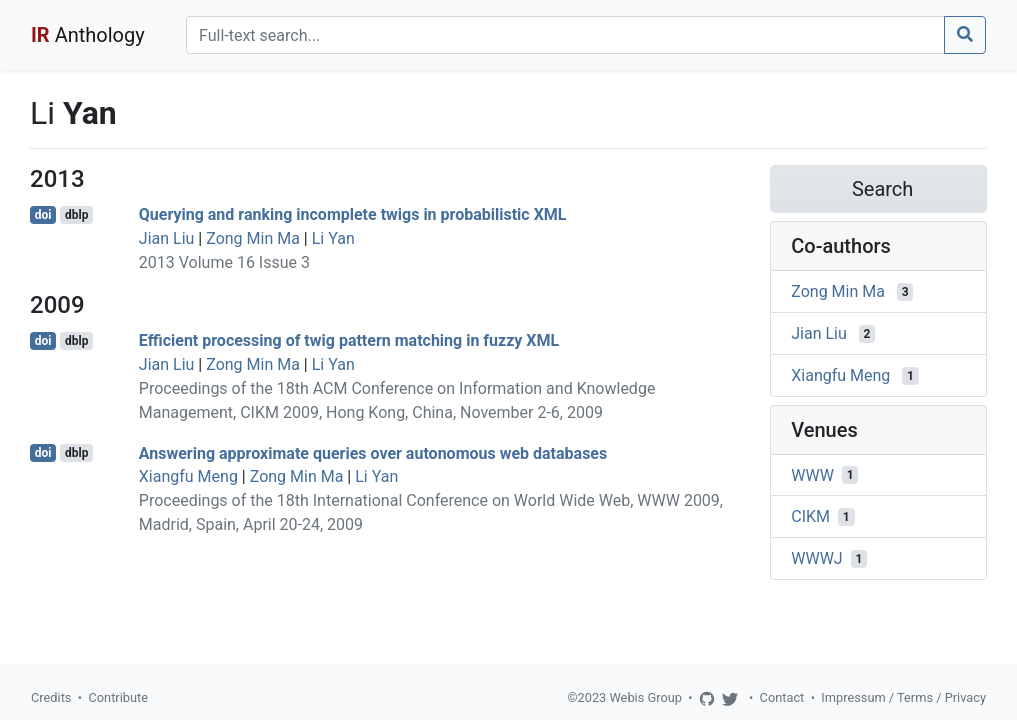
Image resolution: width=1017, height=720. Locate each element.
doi (43, 215)
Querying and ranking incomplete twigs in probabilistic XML (353, 214)
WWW (812, 474)
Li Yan (333, 238)
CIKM (810, 516)
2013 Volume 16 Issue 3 (224, 262)
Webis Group (645, 697)
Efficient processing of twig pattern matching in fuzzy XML (349, 340)
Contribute (118, 697)
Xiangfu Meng (188, 476)
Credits (51, 697)
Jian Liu (167, 238)
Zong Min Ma (253, 238)
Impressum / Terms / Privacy (903, 697)
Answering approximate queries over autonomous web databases (373, 452)
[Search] (565, 35)
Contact (782, 697)
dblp (76, 215)
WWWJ (816, 558)
